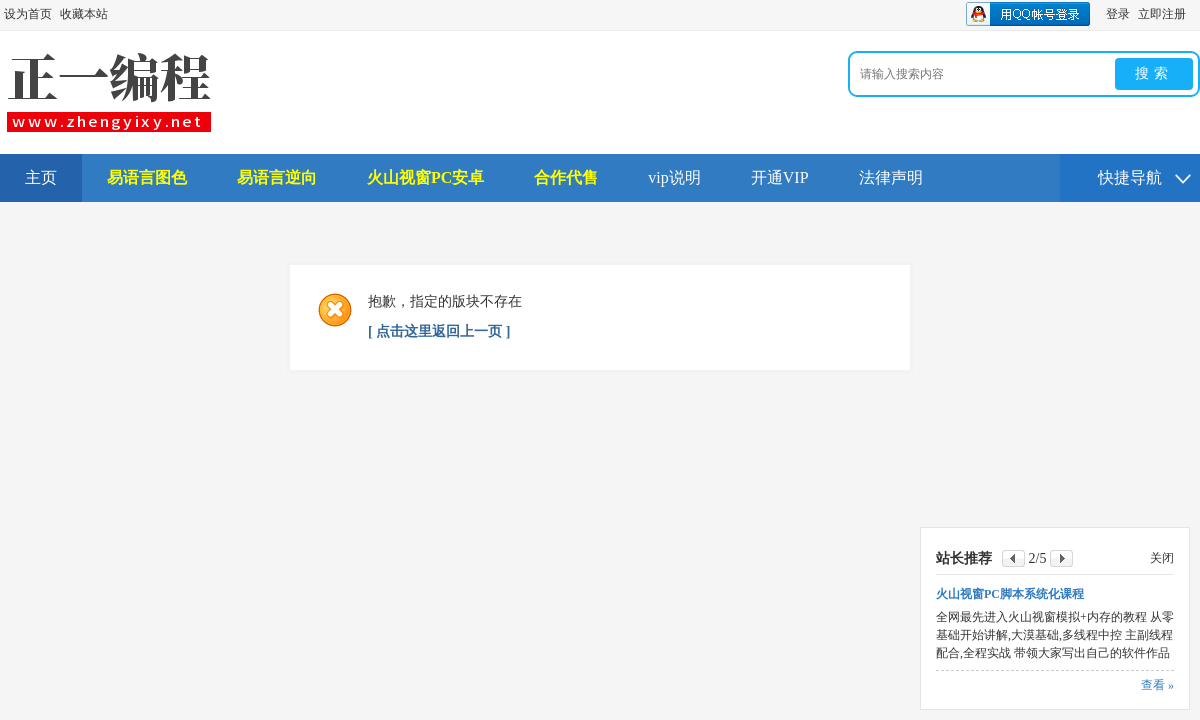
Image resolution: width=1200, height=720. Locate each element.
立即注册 (1162, 14)
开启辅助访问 (1195, 14)
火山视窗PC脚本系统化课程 (1010, 594)
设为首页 (28, 14)
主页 (41, 177)
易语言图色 (147, 177)
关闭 (1162, 558)
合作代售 (566, 177)
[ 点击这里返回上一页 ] (439, 331)
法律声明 (891, 177)
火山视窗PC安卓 (425, 177)
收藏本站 (84, 14)
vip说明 (674, 177)
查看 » (1157, 685)
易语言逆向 (277, 177)
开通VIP (780, 177)
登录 (1118, 14)
